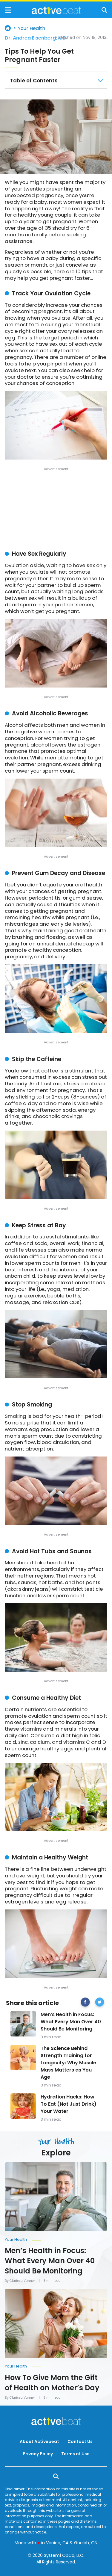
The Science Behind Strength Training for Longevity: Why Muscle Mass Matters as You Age (68, 2063)
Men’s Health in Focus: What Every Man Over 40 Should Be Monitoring (71, 2021)
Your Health (31, 28)
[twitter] (99, 2003)
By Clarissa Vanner (20, 2281)
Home (8, 28)
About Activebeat (39, 2441)
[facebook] (85, 2003)
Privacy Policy (38, 2454)
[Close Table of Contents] (100, 80)
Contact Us (80, 2441)
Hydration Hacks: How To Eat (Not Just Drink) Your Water (68, 2104)
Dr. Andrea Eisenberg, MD (35, 37)
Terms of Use (75, 2454)
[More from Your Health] (56, 2238)
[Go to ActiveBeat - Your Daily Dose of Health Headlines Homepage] (56, 10)
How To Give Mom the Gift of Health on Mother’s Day (52, 2383)
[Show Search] (104, 10)
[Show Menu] (8, 10)
